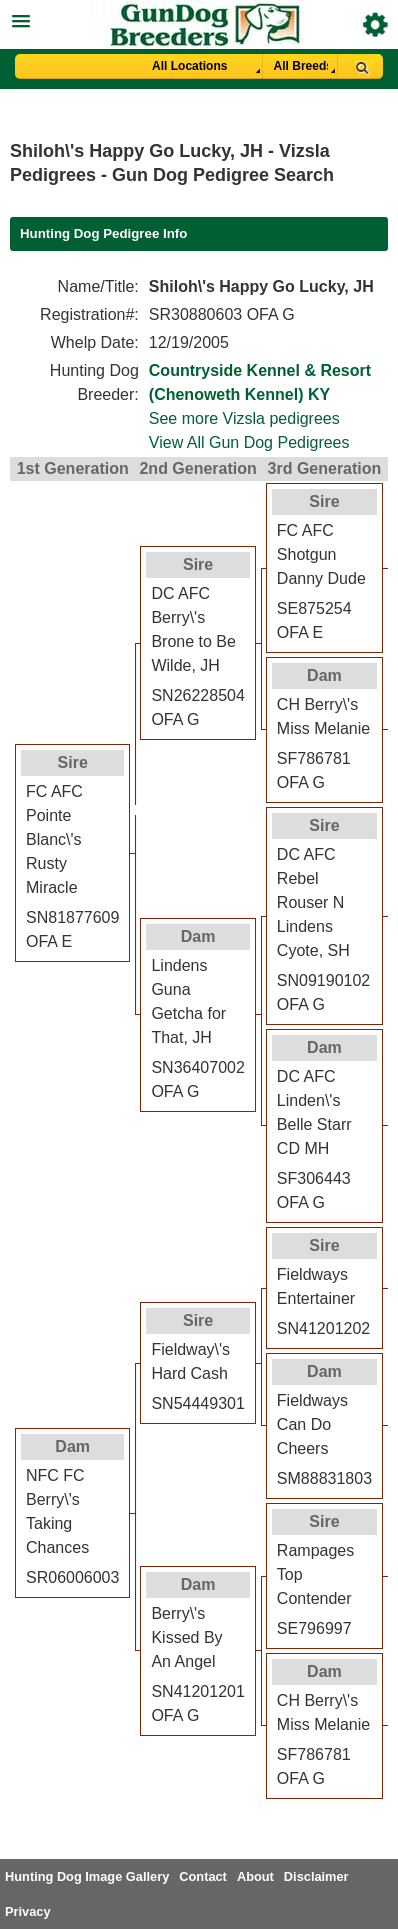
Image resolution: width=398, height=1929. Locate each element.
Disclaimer (316, 1876)
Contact (203, 1876)
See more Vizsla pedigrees (244, 418)
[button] (199, 18)
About (255, 1876)
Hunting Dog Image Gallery (87, 1876)
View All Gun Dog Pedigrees (249, 442)
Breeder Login (375, 24)
